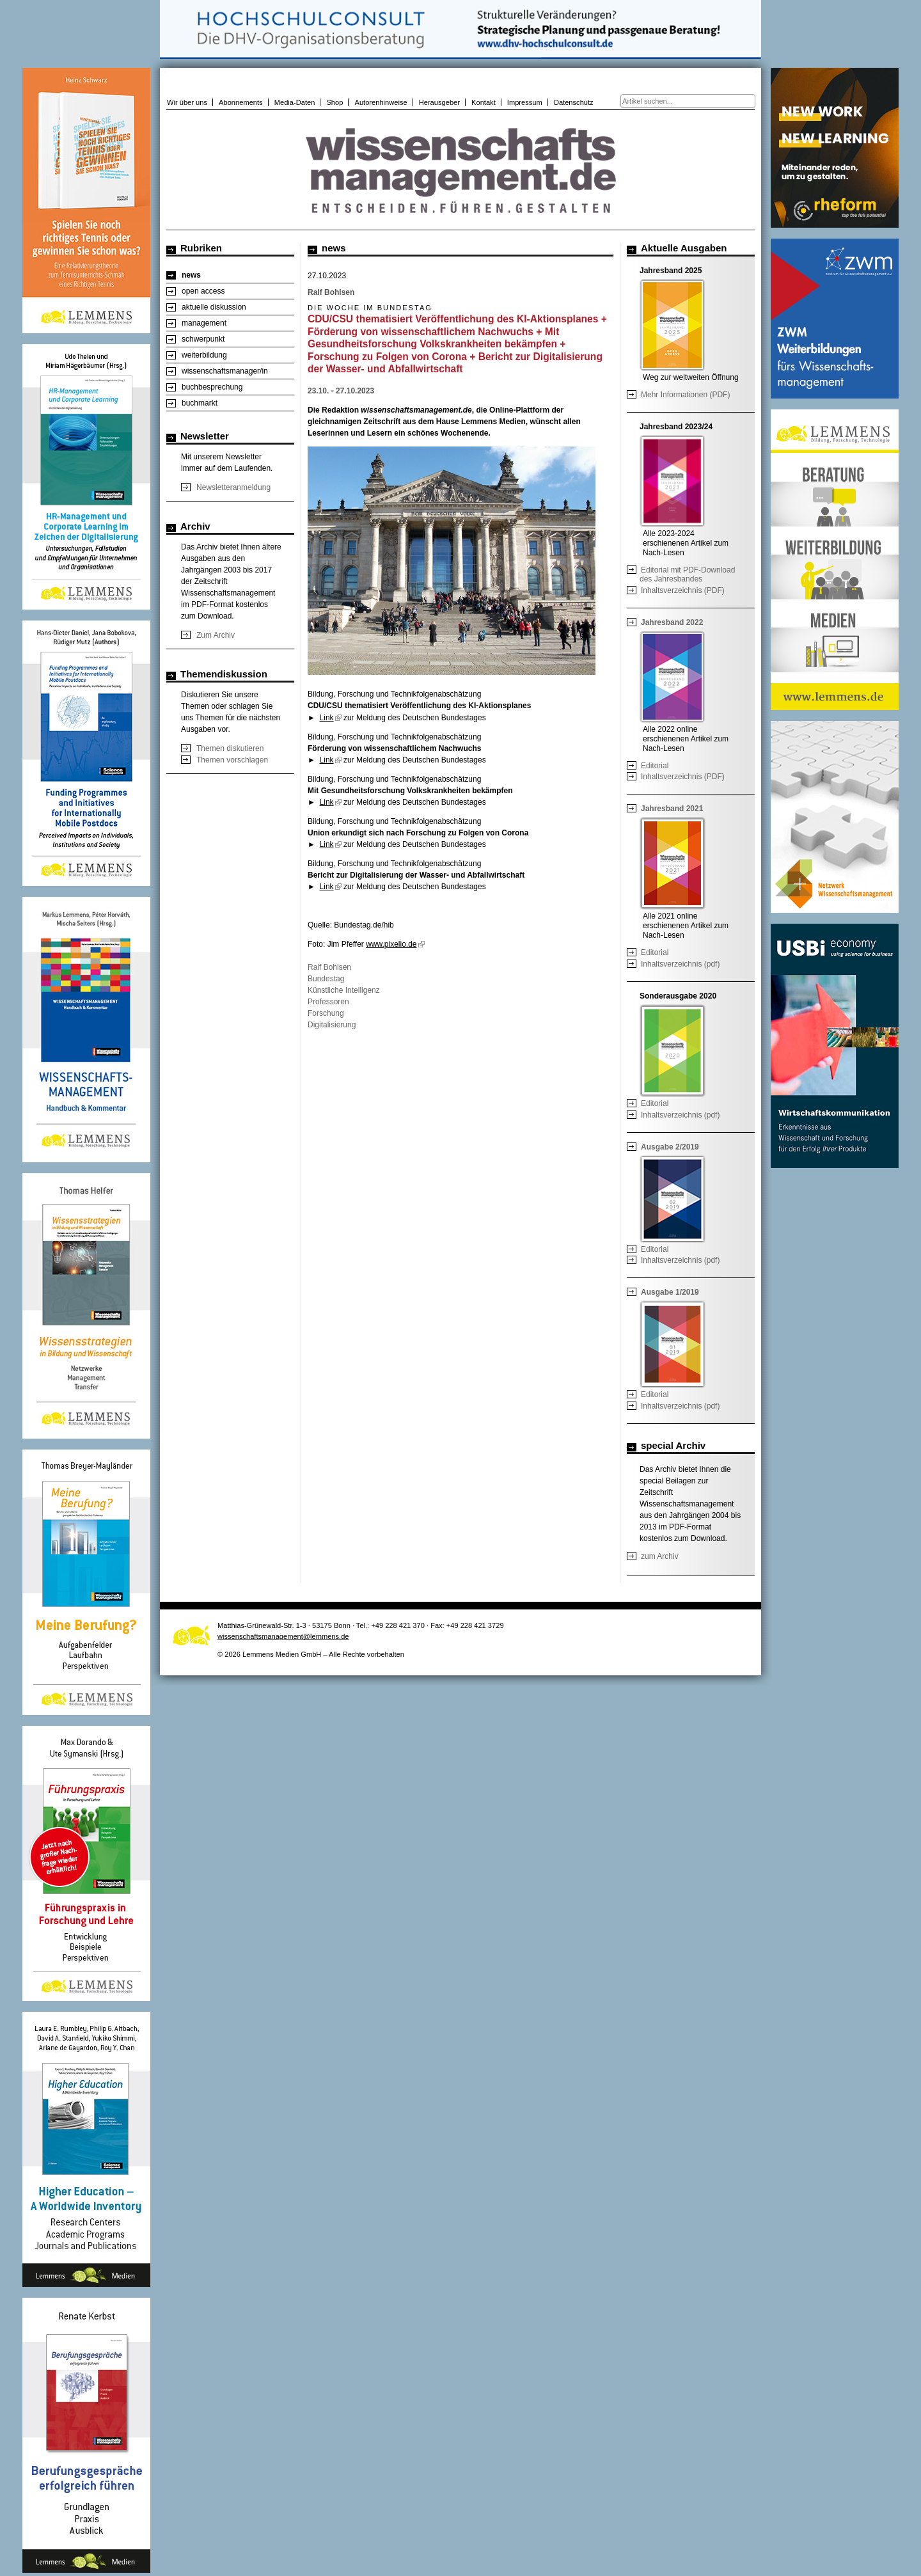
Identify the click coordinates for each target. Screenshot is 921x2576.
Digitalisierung (332, 1024)
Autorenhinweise (380, 102)
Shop (334, 102)
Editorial (654, 765)
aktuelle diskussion (214, 307)
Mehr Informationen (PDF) (685, 394)
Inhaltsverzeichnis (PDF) (683, 590)
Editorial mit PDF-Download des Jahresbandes (687, 574)
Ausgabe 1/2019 (670, 1292)
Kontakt (483, 102)
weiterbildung (204, 355)
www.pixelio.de (395, 944)
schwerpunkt (203, 339)
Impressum (524, 102)
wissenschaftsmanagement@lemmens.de (283, 1636)
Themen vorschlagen (232, 759)
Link (331, 717)
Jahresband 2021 (672, 808)
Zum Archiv (215, 635)
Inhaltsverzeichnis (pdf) (680, 964)
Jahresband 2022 (672, 622)
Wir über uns (187, 102)
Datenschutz (574, 102)
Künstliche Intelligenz (344, 990)
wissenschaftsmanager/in (225, 371)
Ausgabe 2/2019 (670, 1146)
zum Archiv (660, 1556)
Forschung (326, 1013)
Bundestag (326, 978)
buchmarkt (199, 403)
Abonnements (241, 102)
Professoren (328, 1001)
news (191, 275)
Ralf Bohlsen (329, 967)
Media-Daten (294, 102)
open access (203, 291)
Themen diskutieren (230, 748)
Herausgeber (439, 102)
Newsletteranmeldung (233, 487)
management (204, 323)
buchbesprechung (212, 387)
